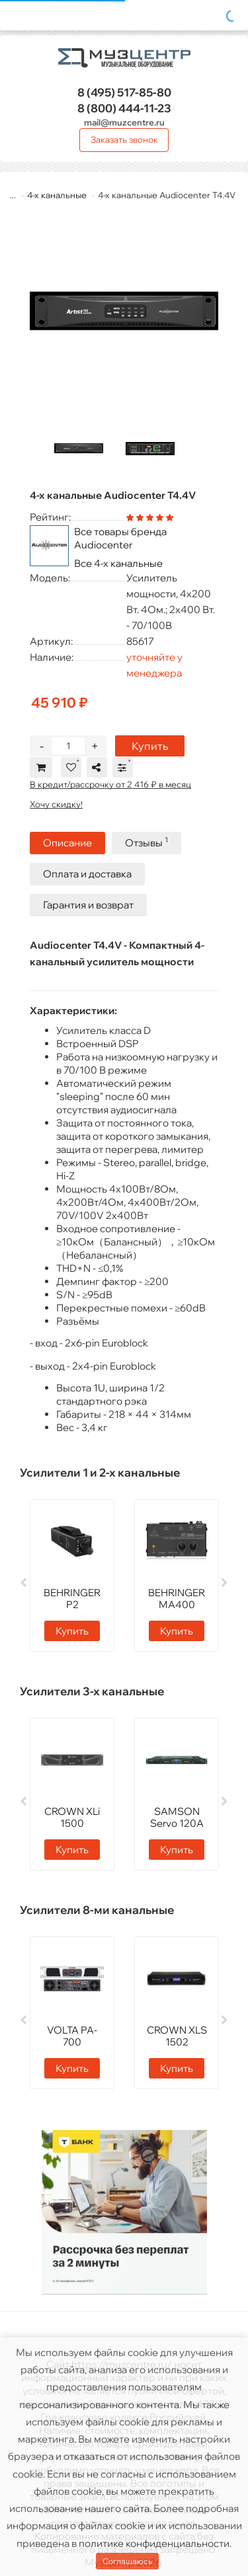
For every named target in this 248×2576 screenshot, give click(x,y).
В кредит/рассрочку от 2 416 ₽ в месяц (110, 784)
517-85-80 (124, 92)
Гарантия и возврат (88, 905)
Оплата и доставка (87, 873)
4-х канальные (57, 195)
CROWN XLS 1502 (177, 2036)
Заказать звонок (124, 139)
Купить (150, 746)
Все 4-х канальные (118, 563)
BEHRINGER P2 (72, 1598)
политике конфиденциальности (154, 2543)
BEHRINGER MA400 (176, 1598)
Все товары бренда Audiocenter (120, 538)
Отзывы (146, 842)
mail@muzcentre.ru (124, 122)
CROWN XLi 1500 (72, 1817)
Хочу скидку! (56, 804)
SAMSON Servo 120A (177, 1817)
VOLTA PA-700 (72, 2036)
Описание (67, 842)
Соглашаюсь (127, 2561)
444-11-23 (124, 108)
